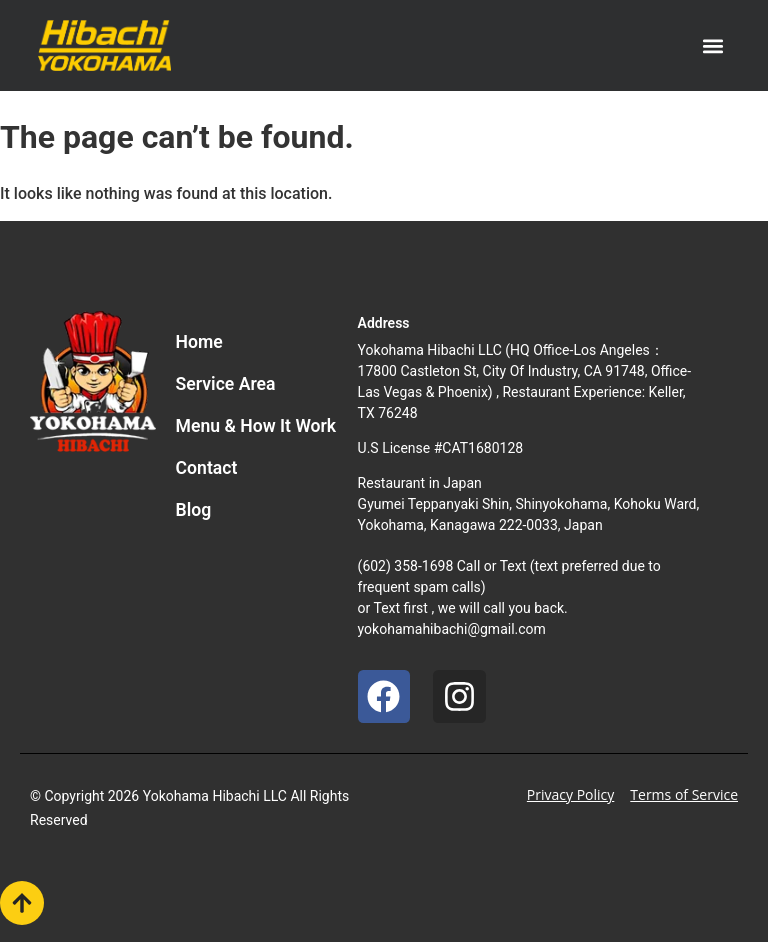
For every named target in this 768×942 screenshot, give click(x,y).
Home (199, 342)
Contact (207, 468)
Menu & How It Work (256, 426)
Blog (194, 510)
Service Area (226, 384)
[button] (713, 45)
